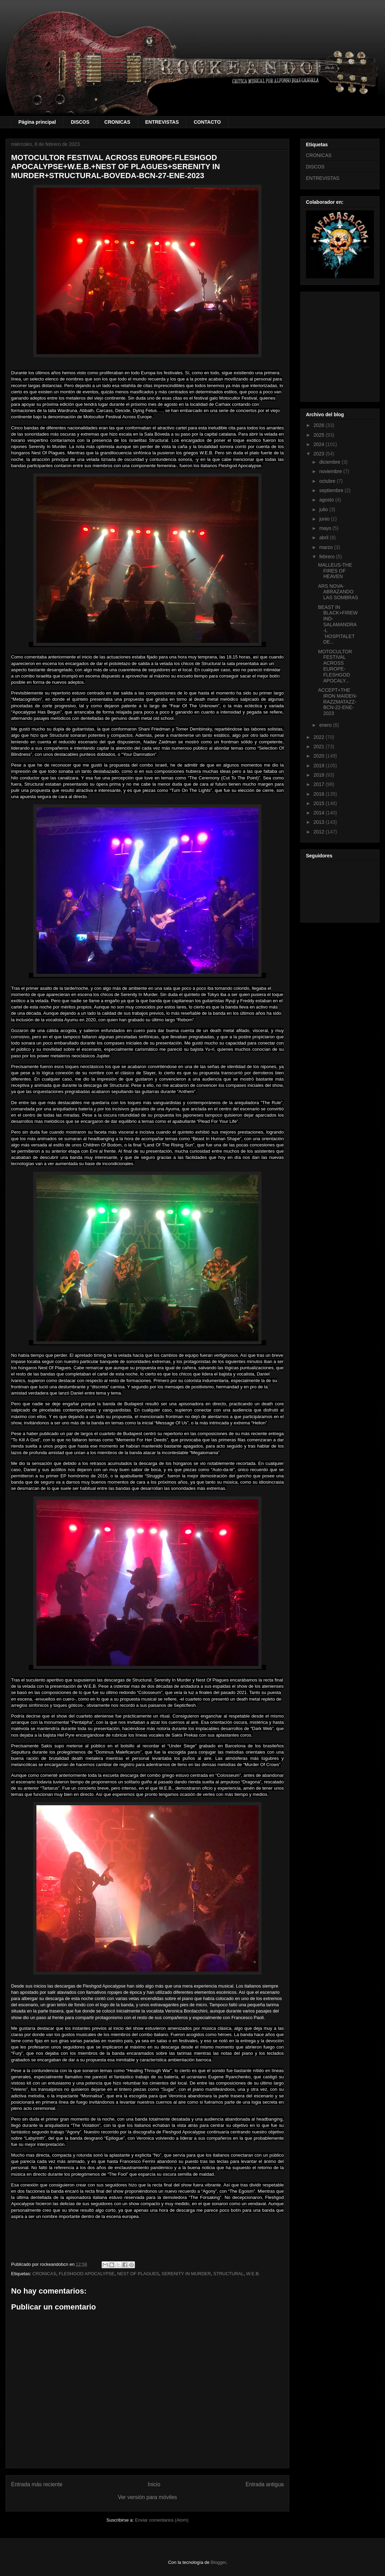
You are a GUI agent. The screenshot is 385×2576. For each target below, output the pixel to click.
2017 (320, 784)
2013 (320, 822)
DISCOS (80, 122)
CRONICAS (117, 122)
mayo (325, 528)
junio (325, 519)
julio (324, 509)
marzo (326, 547)
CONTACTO (207, 122)
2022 (320, 737)
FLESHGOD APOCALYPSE (86, 2273)
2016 (320, 794)
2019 (320, 765)
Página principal (37, 122)
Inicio (154, 2484)
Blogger (218, 2562)
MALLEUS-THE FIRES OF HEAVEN (335, 570)
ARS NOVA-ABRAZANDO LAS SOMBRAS (338, 592)
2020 (320, 756)
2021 (320, 746)
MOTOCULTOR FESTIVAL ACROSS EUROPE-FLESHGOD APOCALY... (335, 666)
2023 (320, 453)
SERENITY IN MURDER (186, 2273)
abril (324, 537)
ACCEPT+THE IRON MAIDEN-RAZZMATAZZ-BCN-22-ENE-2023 (337, 701)
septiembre (331, 490)
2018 (320, 775)
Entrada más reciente (36, 2484)
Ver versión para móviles (147, 2497)
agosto (327, 500)
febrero (327, 556)
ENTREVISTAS (162, 122)
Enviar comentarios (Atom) (161, 2520)
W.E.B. (253, 2273)
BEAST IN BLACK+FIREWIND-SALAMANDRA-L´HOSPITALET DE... (338, 624)
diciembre (330, 462)
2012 (320, 832)
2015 (320, 803)
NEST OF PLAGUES (138, 2273)
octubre (328, 481)
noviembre (331, 471)
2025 (320, 435)
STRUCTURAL (228, 2273)
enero (326, 725)
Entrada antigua (265, 2484)
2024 (320, 444)
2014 (320, 812)
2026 (320, 425)
